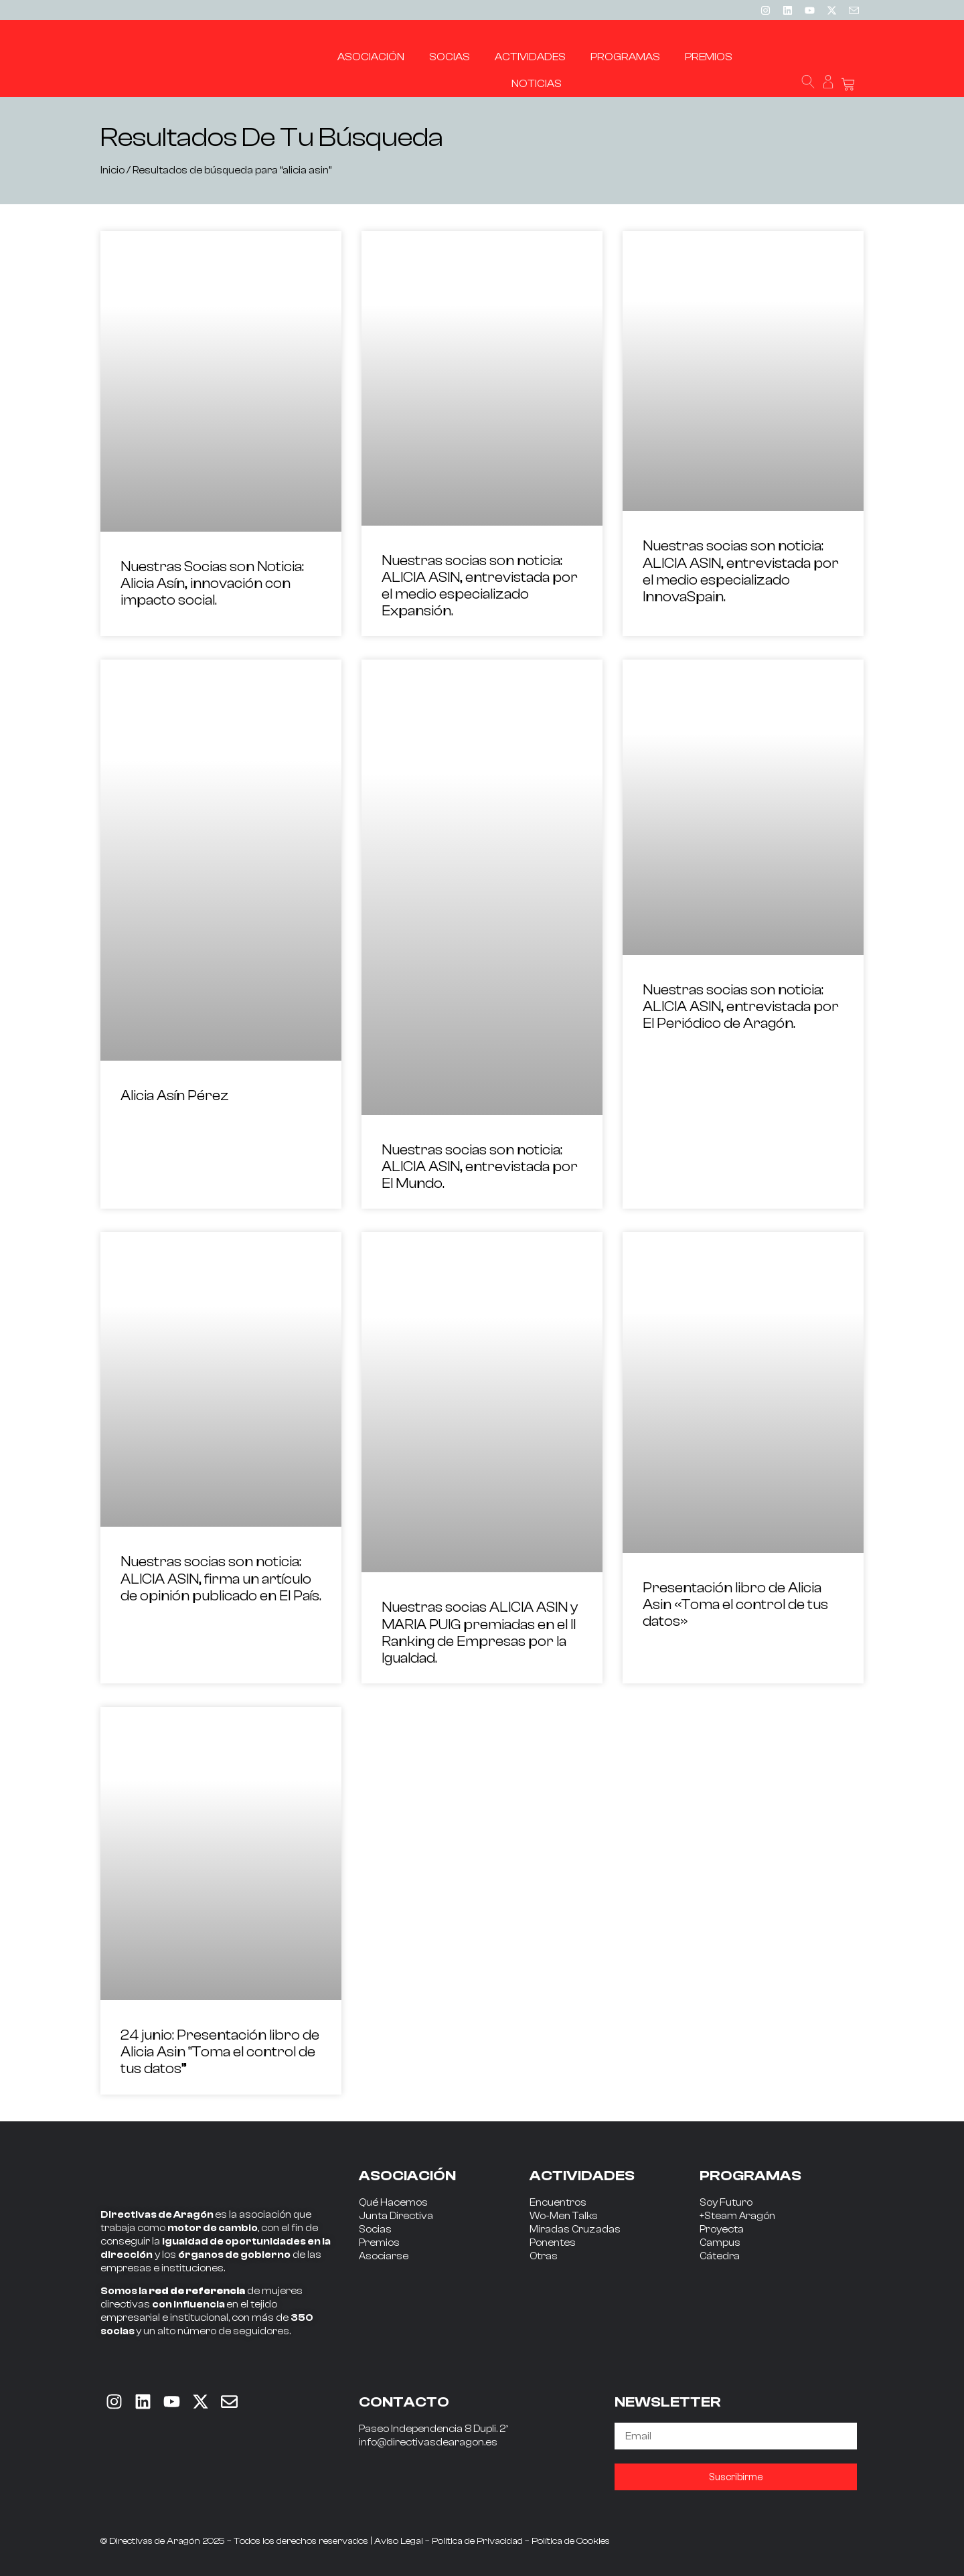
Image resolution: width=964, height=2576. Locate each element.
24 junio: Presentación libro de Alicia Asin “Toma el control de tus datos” (219, 2051)
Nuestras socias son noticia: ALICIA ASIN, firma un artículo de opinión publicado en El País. (220, 1578)
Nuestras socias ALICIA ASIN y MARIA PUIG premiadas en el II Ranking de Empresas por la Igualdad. (480, 1632)
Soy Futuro (726, 2202)
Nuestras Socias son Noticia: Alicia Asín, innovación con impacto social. (212, 583)
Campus (720, 2243)
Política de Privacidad (477, 2541)
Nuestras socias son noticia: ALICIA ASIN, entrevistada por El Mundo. (480, 1166)
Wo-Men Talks (564, 2216)
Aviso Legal (398, 2541)
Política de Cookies (571, 2541)
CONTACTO (404, 2402)
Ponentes (553, 2243)
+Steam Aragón (737, 2216)
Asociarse (383, 2256)
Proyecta (722, 2229)
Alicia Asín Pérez (174, 1095)
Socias (375, 2229)
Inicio (112, 170)
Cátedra (720, 2256)
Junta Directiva (396, 2216)
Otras (544, 2256)
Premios (379, 2243)
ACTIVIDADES (582, 2175)
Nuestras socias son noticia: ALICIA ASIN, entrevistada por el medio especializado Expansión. (480, 585)
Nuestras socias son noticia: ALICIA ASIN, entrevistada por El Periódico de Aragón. (741, 1006)
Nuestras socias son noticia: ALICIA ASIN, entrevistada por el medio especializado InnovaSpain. (741, 571)
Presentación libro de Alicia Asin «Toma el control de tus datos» (735, 1604)
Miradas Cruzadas (575, 2229)
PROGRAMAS (750, 2175)
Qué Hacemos (393, 2202)
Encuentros (558, 2202)
